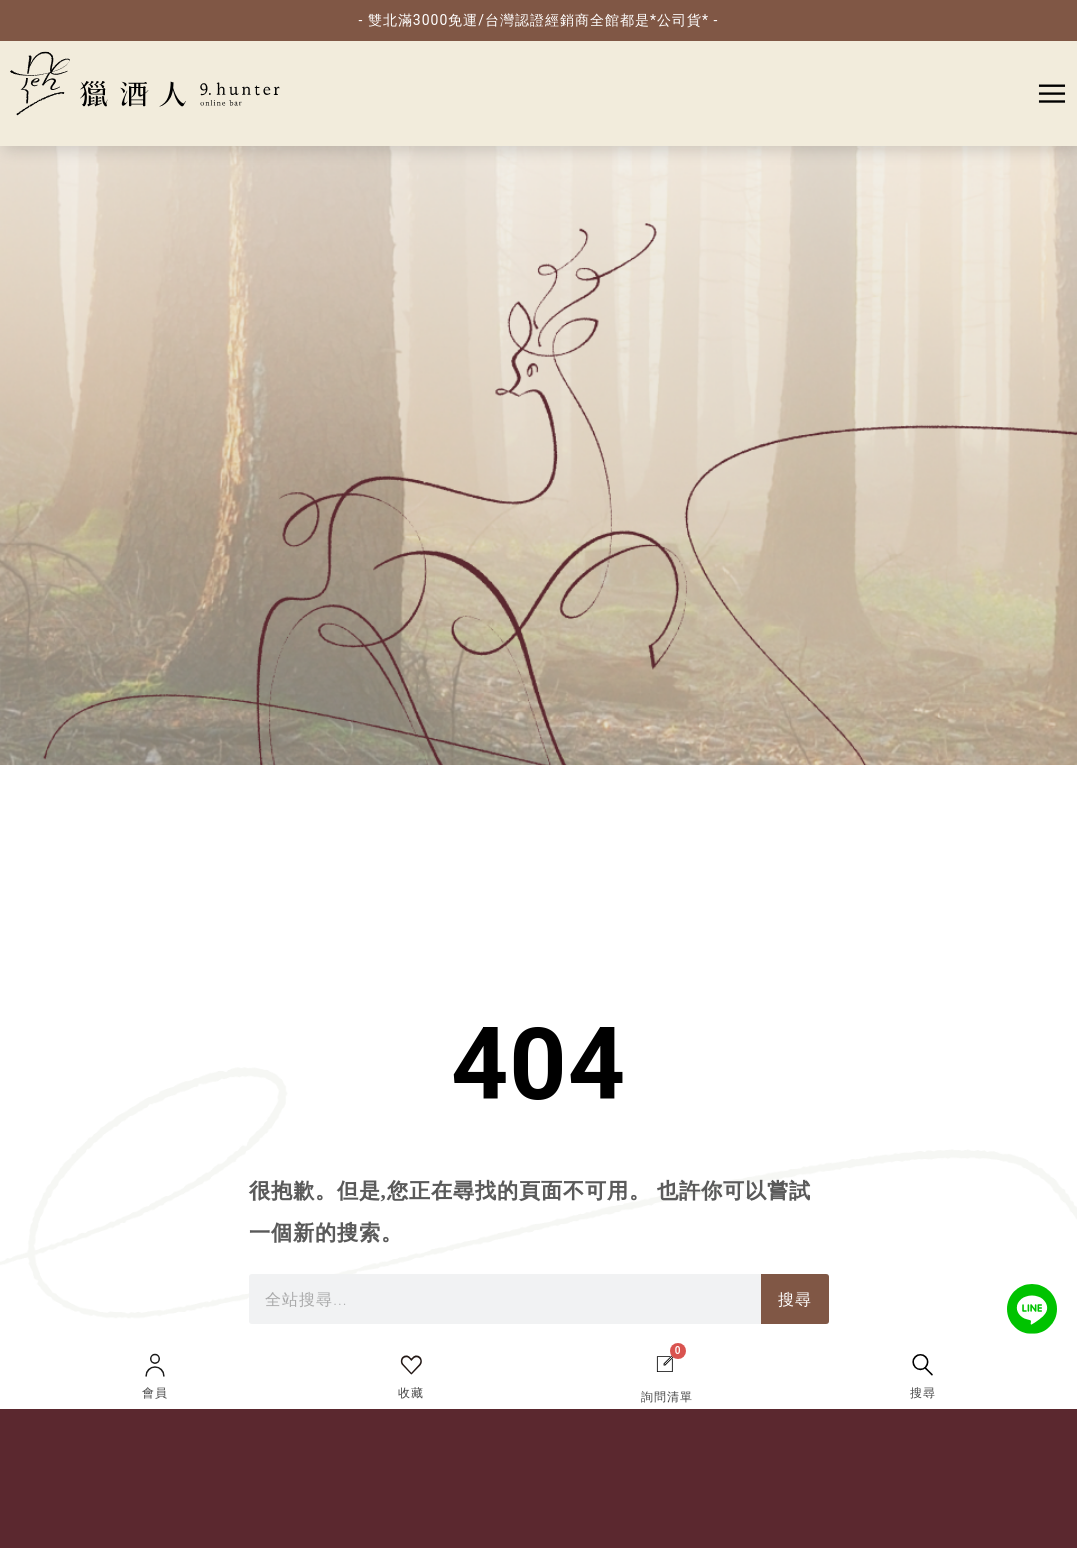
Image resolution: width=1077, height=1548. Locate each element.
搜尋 (923, 1393)
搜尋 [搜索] (795, 1304)
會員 (155, 1393)
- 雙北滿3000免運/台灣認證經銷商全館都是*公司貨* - (539, 20)
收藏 (411, 1393)
